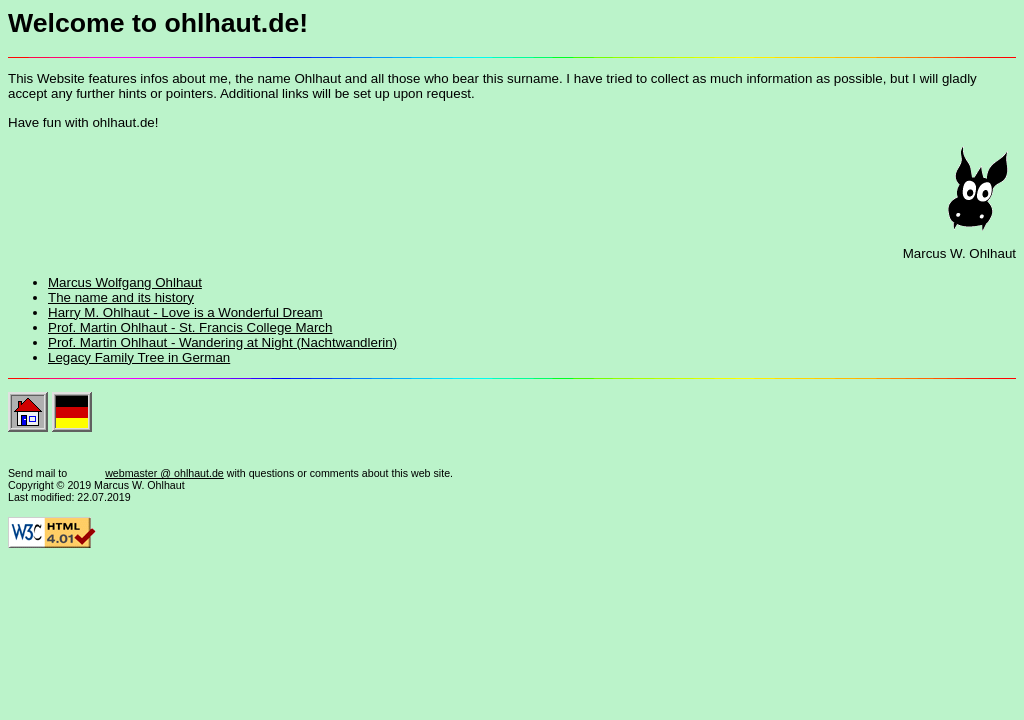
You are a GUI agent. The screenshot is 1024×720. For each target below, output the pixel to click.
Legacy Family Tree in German (139, 357)
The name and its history (121, 297)
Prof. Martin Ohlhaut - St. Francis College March (190, 327)
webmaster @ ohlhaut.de (164, 473)
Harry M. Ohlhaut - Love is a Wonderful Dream (185, 312)
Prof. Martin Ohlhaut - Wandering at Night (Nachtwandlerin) (222, 342)
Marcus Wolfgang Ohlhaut (125, 282)
